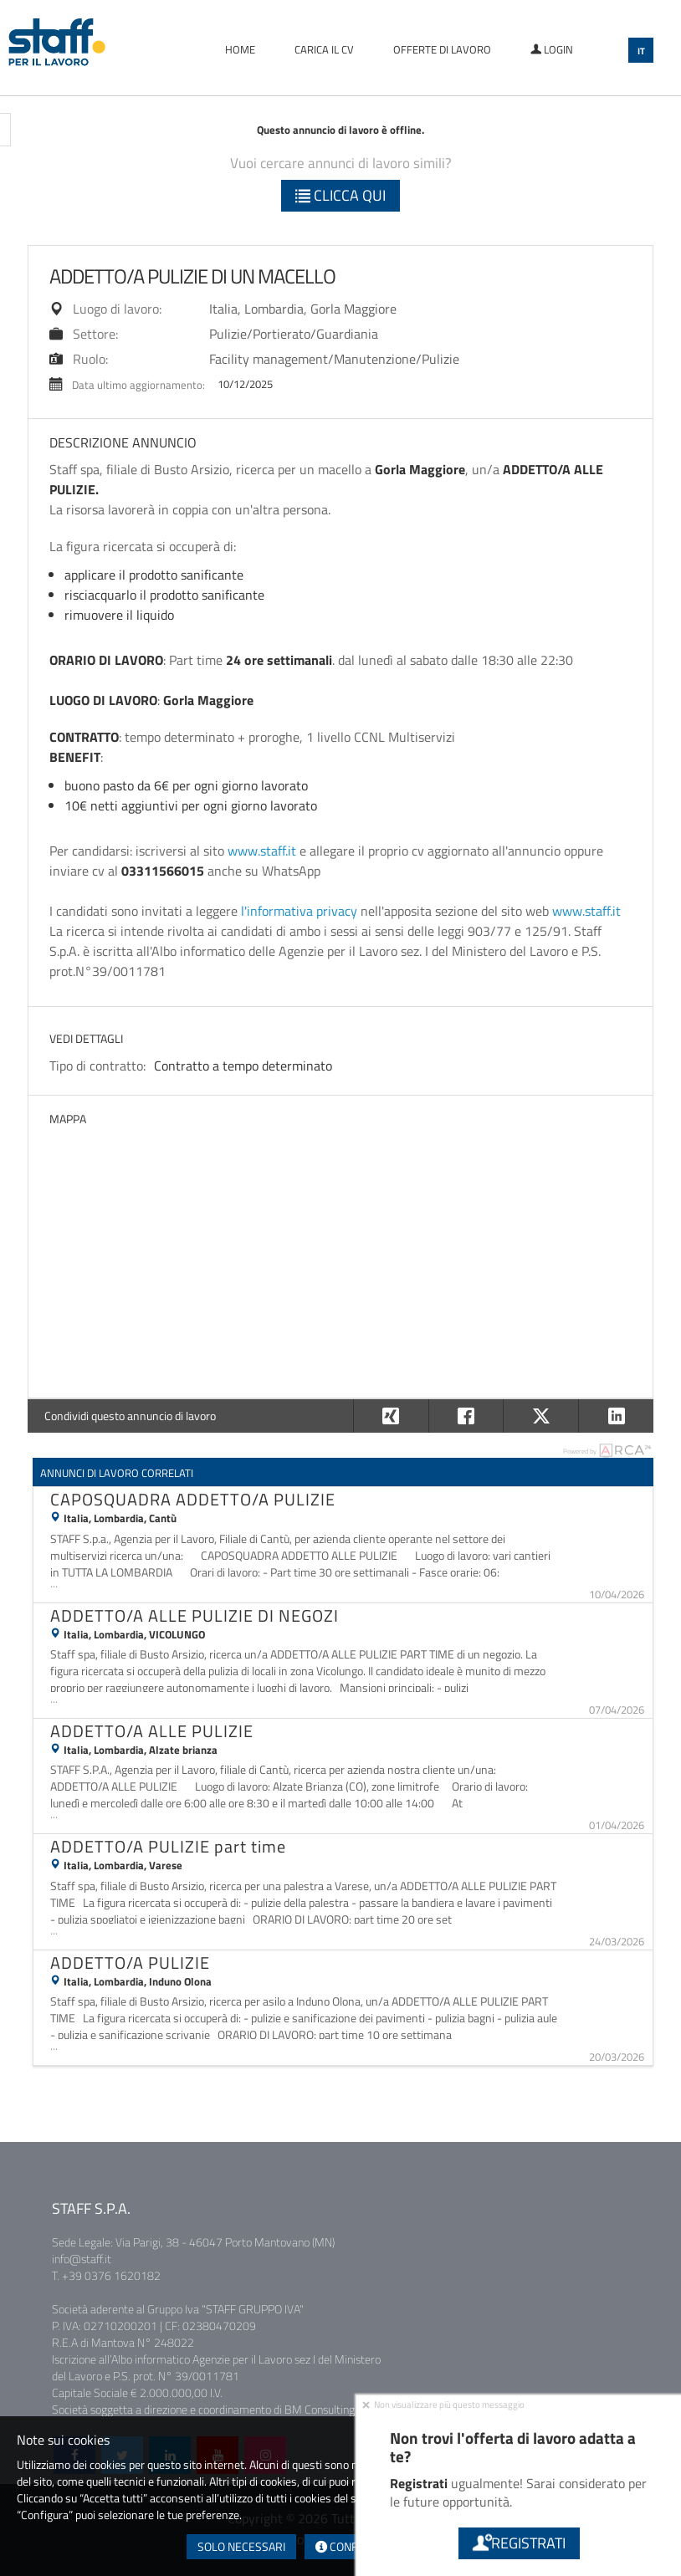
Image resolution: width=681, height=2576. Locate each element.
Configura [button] (352, 2546)
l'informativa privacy (299, 911)
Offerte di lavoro (442, 49)
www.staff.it (262, 851)
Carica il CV (324, 49)
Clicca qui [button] (340, 195)
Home (240, 49)
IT (641, 51)
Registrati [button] (518, 2543)
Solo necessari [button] (241, 2546)
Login (551, 49)
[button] (615, 1416)
